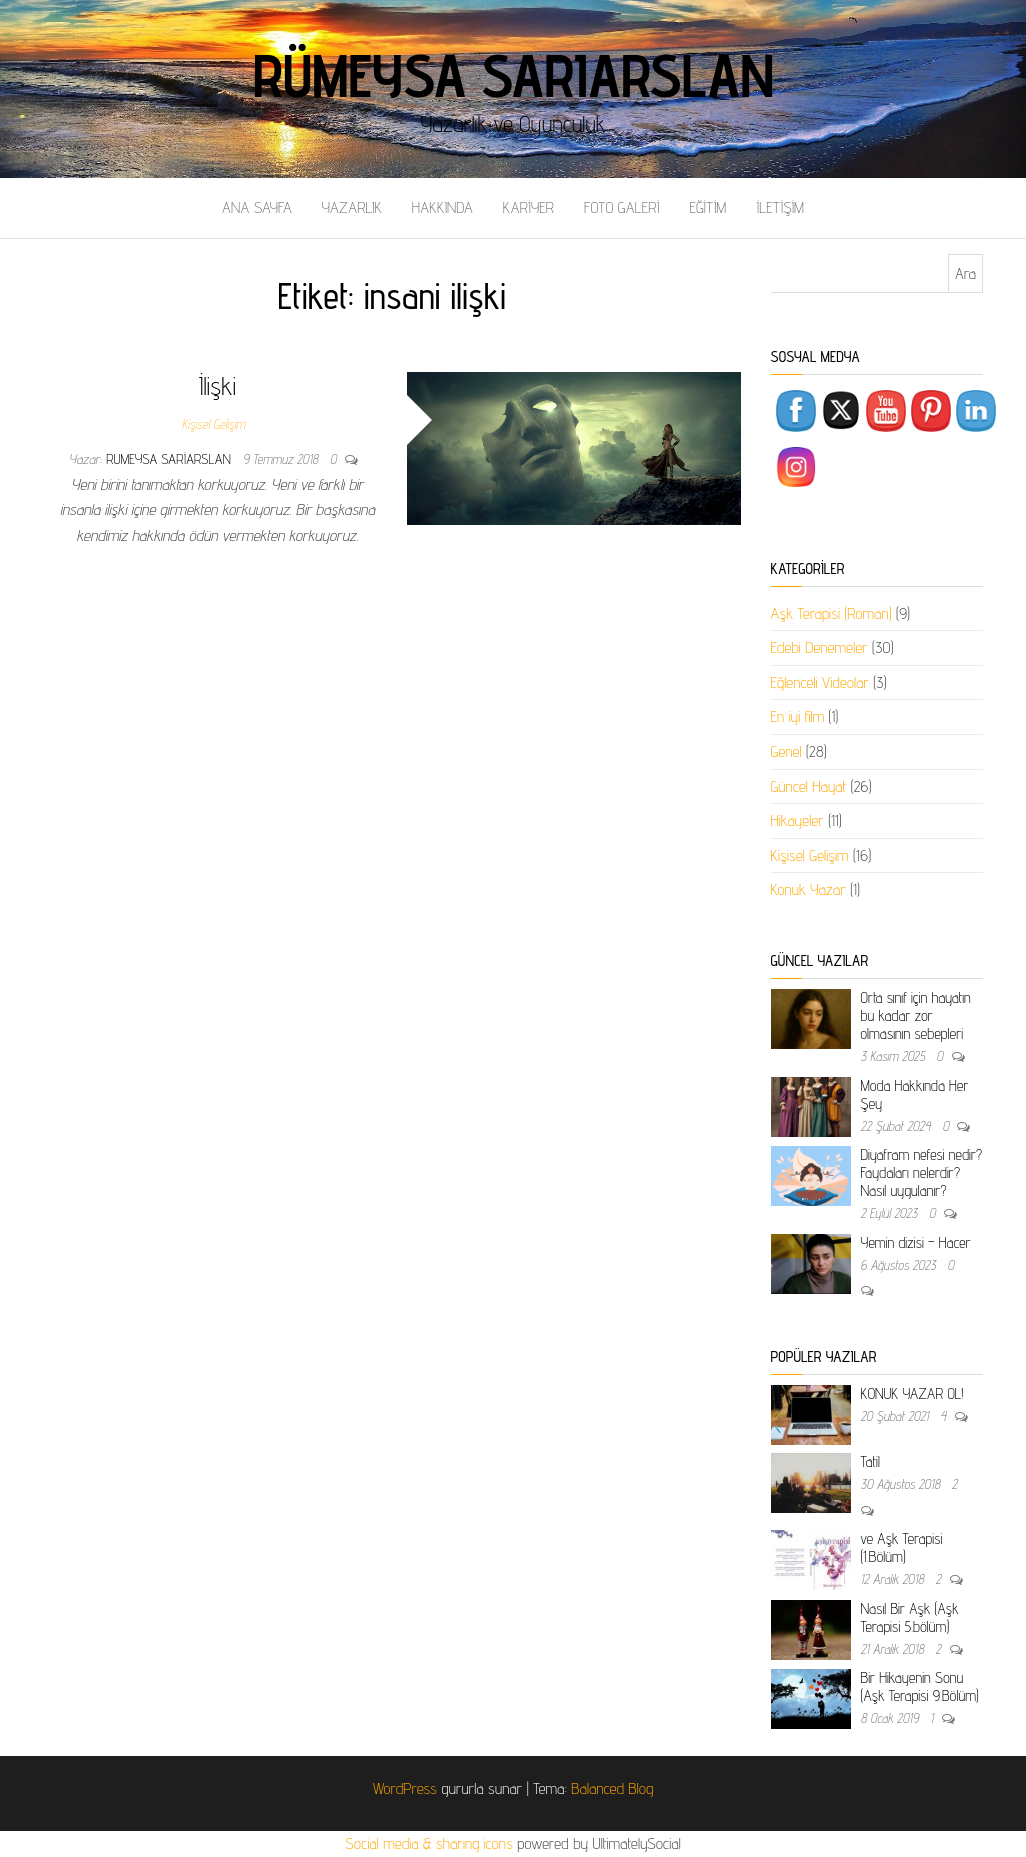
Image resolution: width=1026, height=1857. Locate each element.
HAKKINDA (442, 207)
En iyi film (798, 716)
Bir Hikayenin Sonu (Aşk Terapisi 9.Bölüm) (920, 1686)
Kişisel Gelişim (213, 424)
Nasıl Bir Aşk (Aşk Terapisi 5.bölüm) (910, 1617)
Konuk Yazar (808, 889)
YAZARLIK (352, 207)
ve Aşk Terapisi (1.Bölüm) (902, 1547)
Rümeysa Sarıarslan (513, 75)
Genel (786, 751)
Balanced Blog (612, 1788)
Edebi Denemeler (819, 647)
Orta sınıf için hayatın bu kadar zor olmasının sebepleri (916, 1015)
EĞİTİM (707, 207)
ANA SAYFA (257, 207)
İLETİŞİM (780, 207)
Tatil (870, 1461)
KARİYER (528, 207)
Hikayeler (797, 820)
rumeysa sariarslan (170, 459)
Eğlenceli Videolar (820, 682)
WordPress (405, 1788)
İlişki (217, 385)
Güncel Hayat (809, 786)
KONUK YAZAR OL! (912, 1393)
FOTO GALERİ (622, 207)
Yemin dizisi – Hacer (916, 1242)
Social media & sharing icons (431, 1843)
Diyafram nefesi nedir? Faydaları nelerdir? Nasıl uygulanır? (922, 1172)
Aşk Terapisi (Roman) (831, 613)
